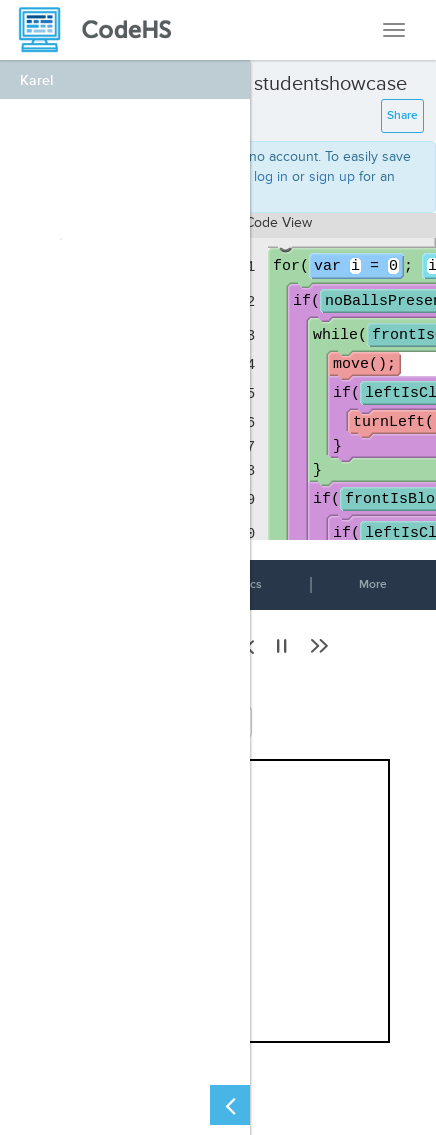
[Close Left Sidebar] (230, 1105)
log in (271, 176)
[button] (282, 646)
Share (402, 115)
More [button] (373, 584)
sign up (332, 176)
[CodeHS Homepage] (103, 30)
